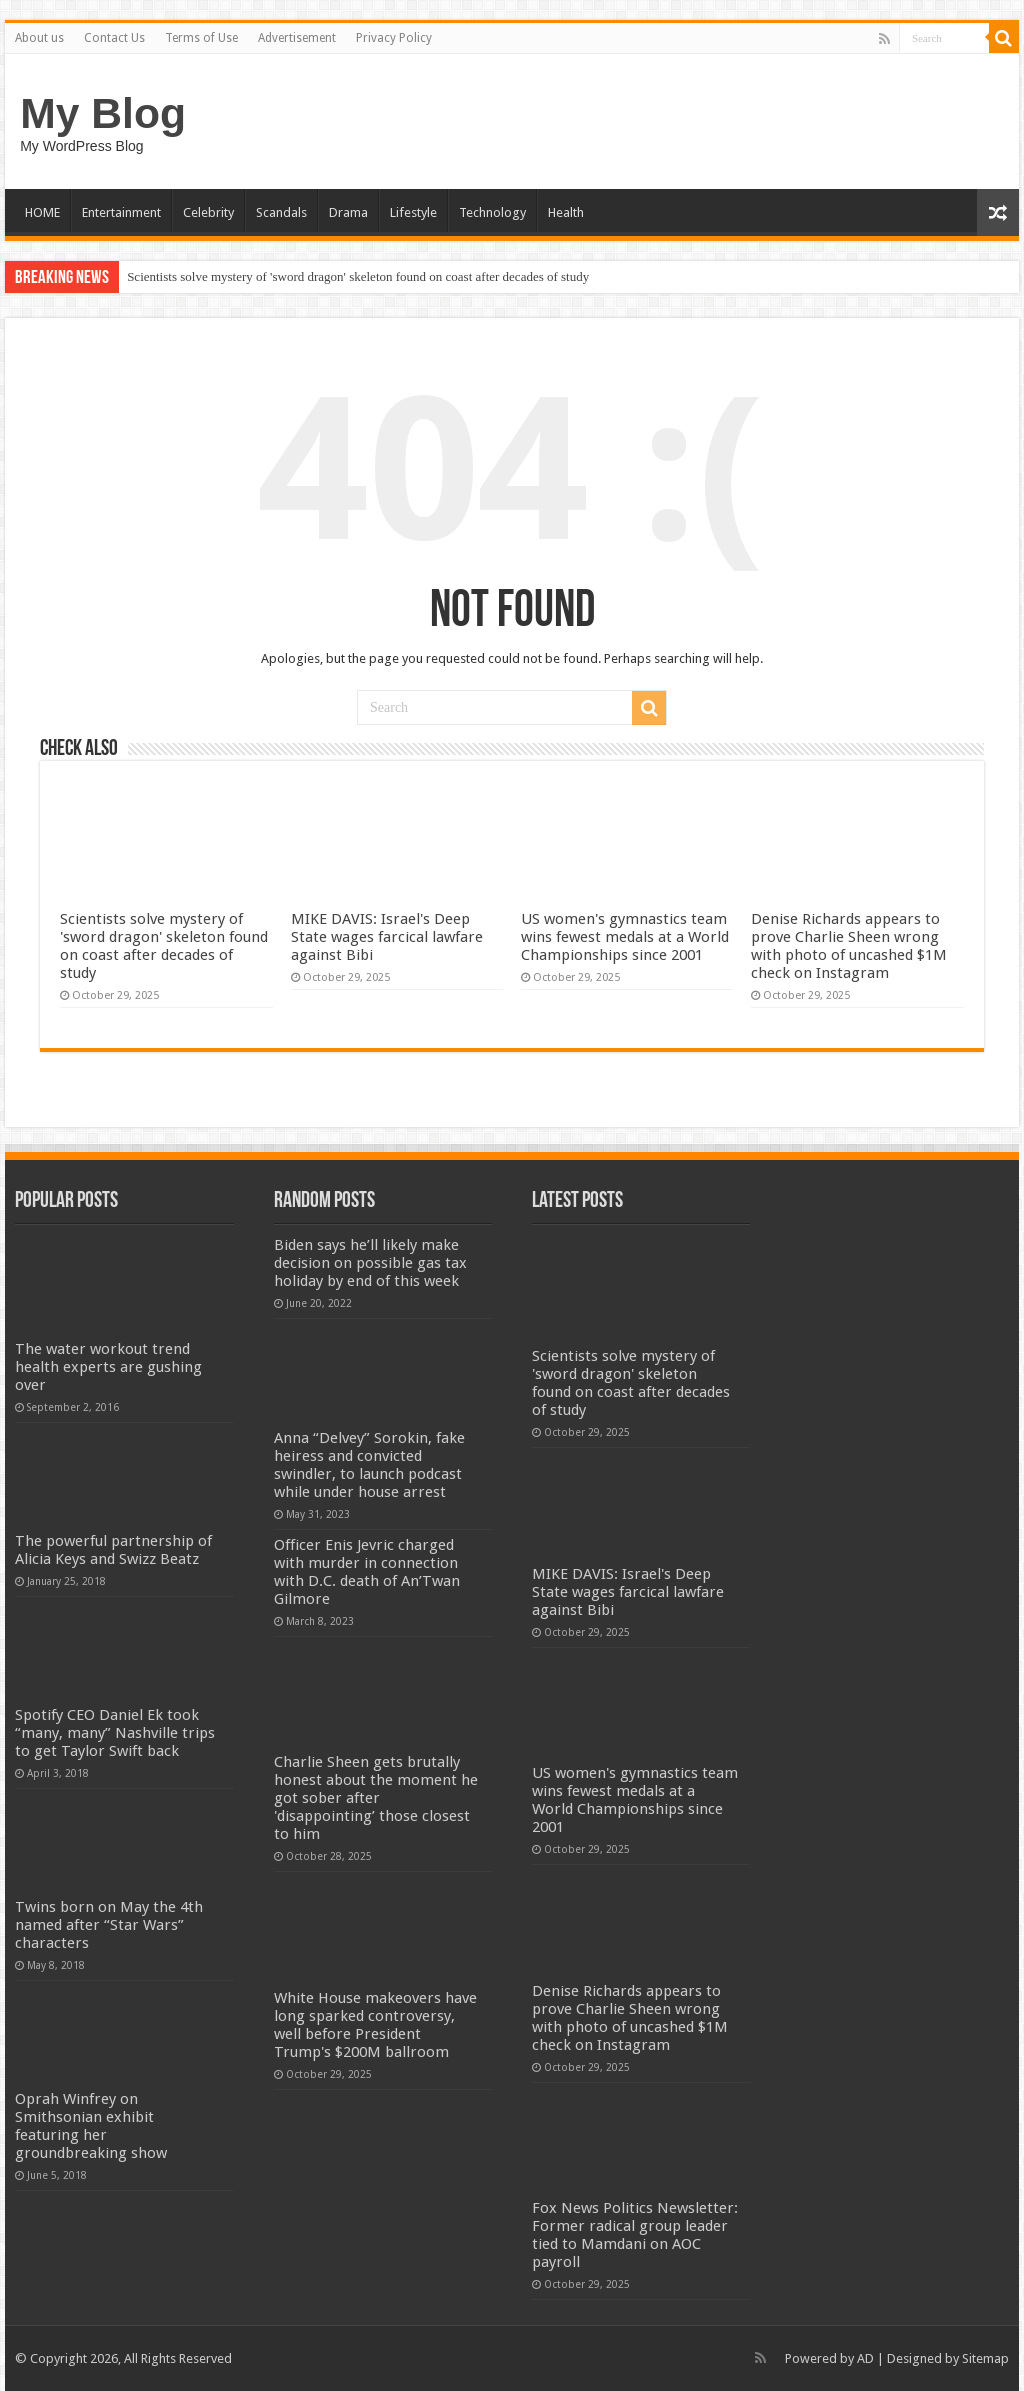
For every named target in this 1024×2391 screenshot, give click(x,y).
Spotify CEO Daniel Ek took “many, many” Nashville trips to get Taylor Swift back (115, 1733)
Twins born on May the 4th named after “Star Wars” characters (109, 1925)
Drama (348, 212)
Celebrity (208, 212)
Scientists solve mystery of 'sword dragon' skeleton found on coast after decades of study (358, 276)
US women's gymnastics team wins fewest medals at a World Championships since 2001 (625, 937)
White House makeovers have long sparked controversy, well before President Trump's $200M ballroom (375, 2025)
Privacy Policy (394, 38)
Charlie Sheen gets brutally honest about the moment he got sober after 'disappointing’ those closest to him (376, 1798)
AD (865, 2358)
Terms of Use (201, 38)
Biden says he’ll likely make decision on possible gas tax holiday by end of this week (370, 1263)
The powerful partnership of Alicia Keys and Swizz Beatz (113, 1550)
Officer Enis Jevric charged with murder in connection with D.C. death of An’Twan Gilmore (367, 1572)
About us (39, 38)
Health (566, 212)
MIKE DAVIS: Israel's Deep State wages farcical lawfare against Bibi (387, 937)
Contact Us (114, 38)
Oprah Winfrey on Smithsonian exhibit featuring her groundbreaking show (91, 2126)
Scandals (281, 212)
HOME (42, 212)
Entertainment (121, 212)
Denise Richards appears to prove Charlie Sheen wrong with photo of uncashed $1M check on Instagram (849, 946)
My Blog (103, 113)
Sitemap (985, 2358)
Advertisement (297, 38)
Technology (492, 212)
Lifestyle (413, 212)
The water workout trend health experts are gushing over (108, 1367)
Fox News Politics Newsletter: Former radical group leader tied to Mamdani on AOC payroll (635, 2235)
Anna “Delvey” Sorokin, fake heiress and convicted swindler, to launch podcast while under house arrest (369, 1465)
